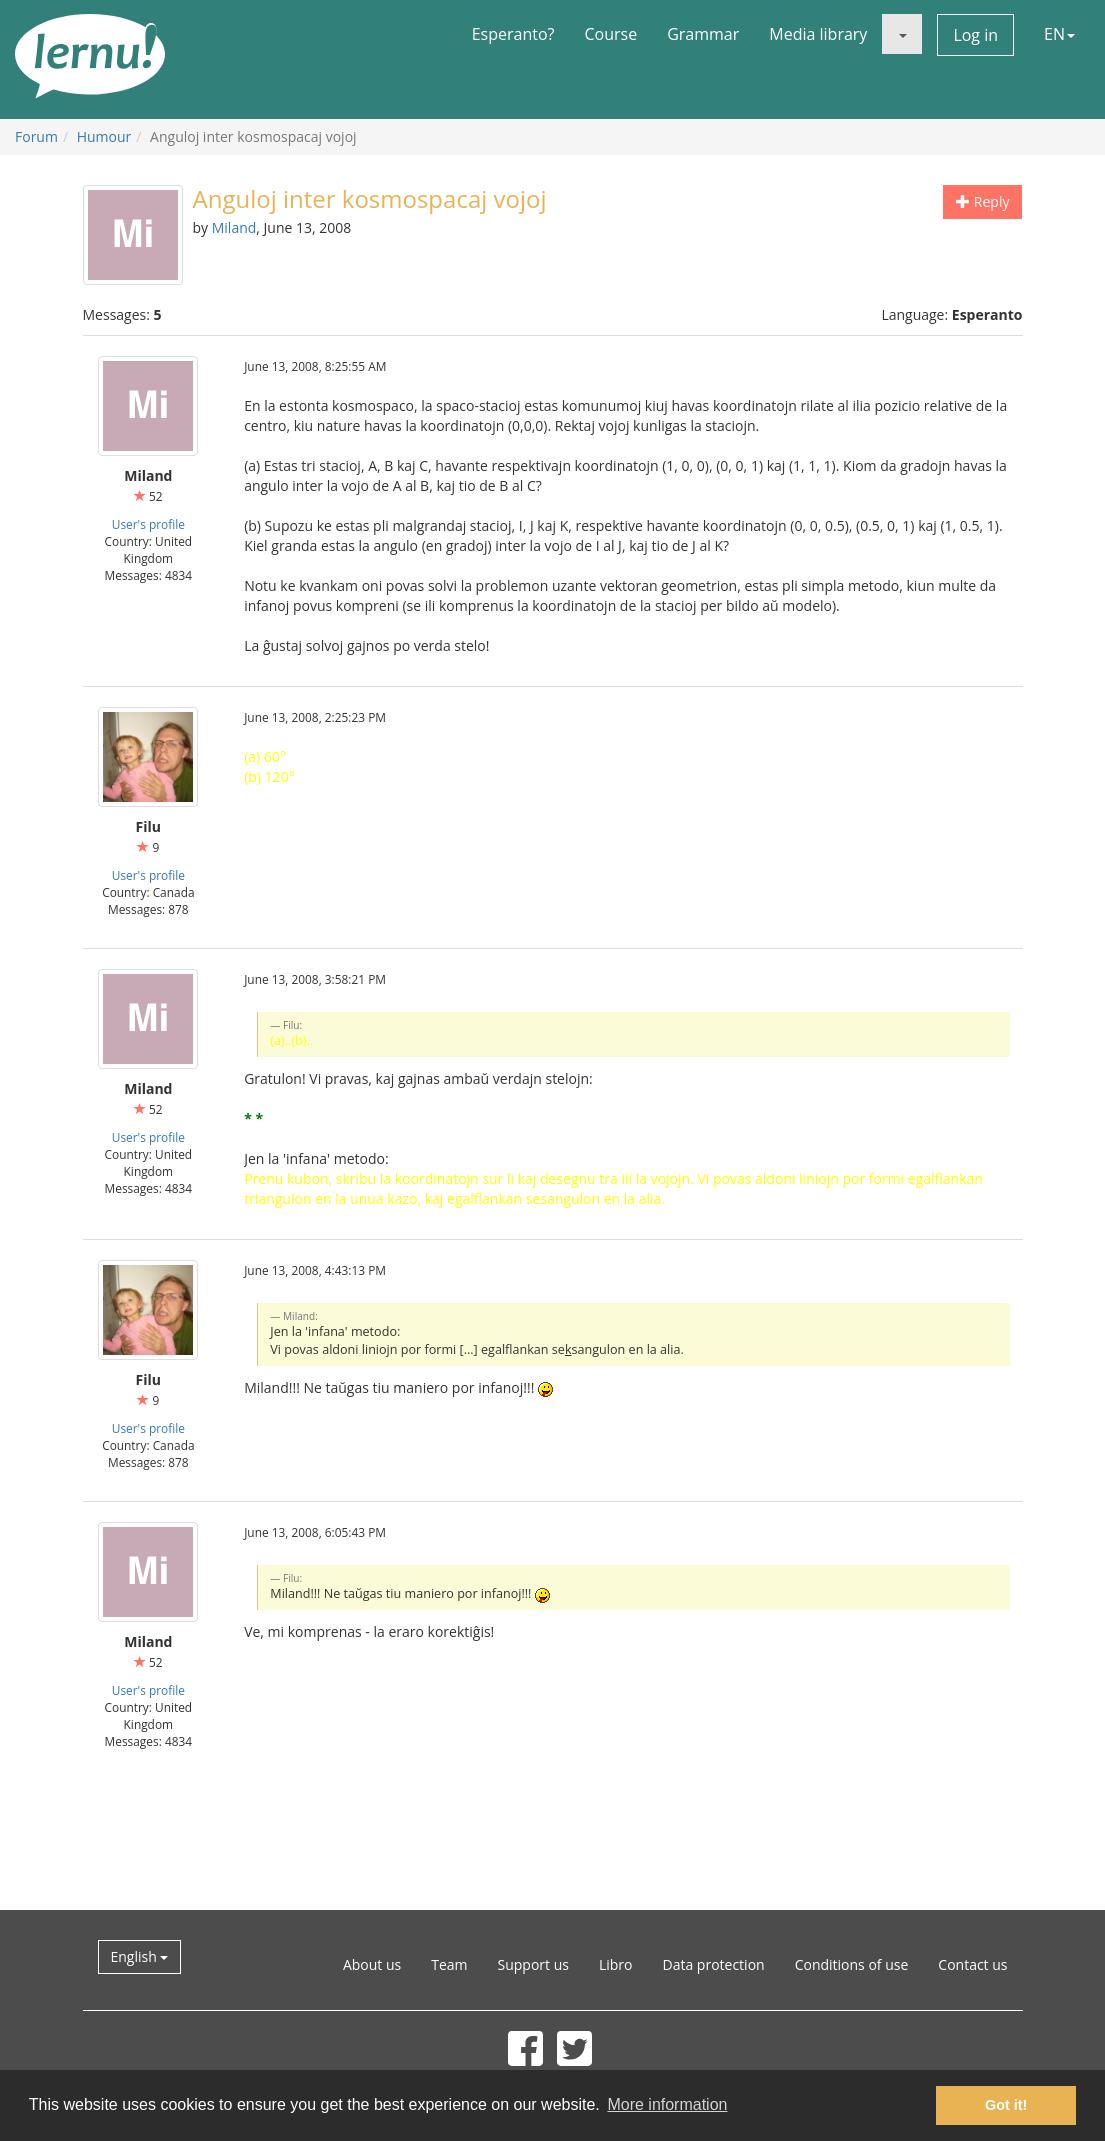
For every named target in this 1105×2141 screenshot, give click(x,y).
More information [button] (667, 2104)
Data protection (714, 1964)
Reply (982, 201)
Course (610, 34)
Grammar (703, 34)
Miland (234, 227)
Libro (616, 1964)
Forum (36, 136)
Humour (104, 136)
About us (372, 1964)
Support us (533, 1964)
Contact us (972, 1964)
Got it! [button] (1006, 2105)
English (140, 1956)
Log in (975, 35)
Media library (818, 34)
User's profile (148, 524)
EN (1059, 34)
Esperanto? (513, 34)
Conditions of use (852, 1964)
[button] (902, 34)
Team (449, 1964)
